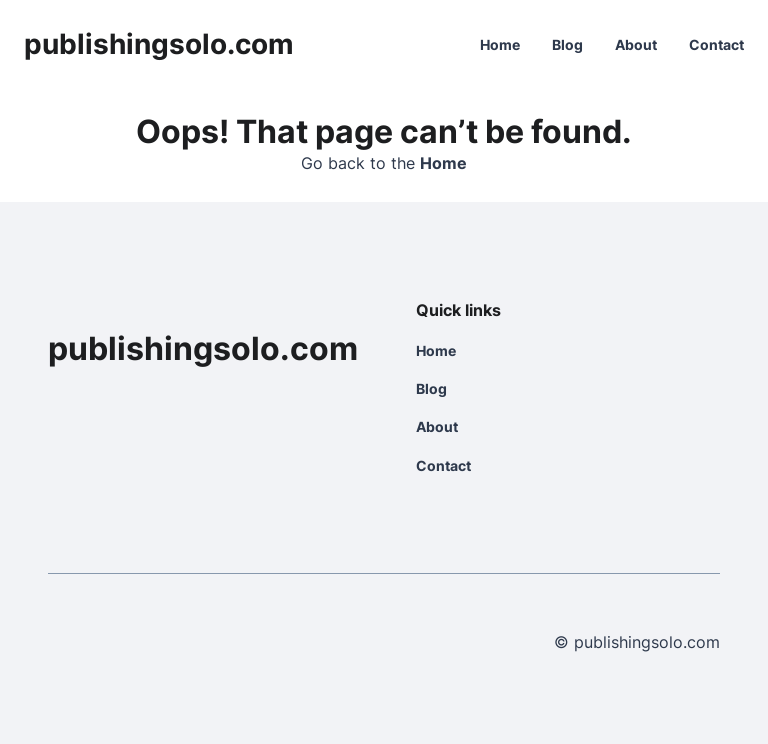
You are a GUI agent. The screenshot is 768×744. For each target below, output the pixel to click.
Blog (567, 44)
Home (500, 44)
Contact (716, 44)
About (636, 44)
